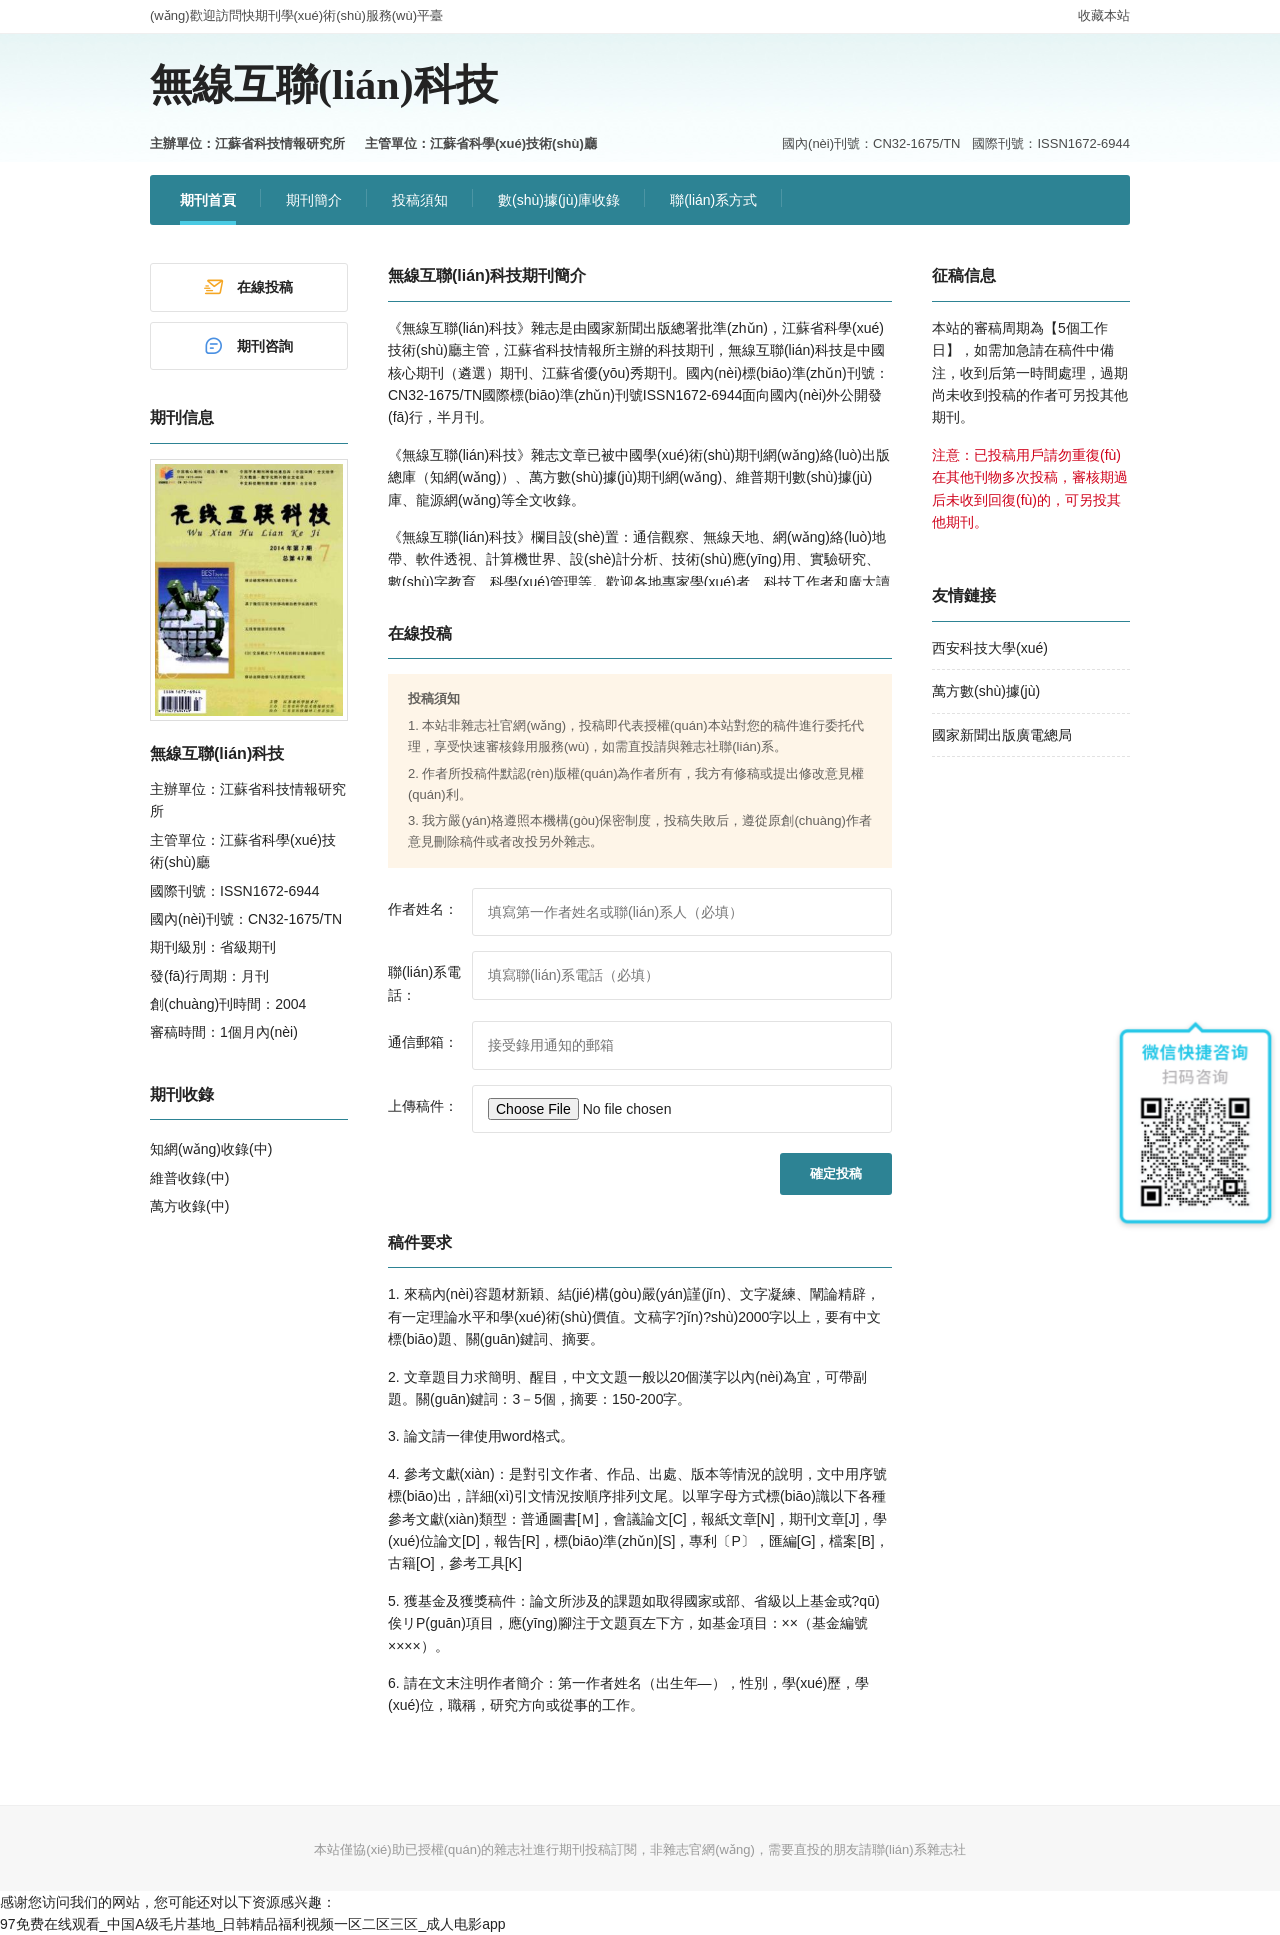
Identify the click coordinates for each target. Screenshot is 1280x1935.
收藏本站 (1104, 15)
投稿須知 (420, 200)
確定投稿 (836, 1173)
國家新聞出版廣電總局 (1002, 735)
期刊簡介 (314, 200)
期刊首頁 (208, 200)
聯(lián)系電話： (424, 983)
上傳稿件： (423, 1106)
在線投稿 (248, 287)
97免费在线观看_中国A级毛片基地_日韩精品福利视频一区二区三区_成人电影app (253, 1924)
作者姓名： (423, 909)
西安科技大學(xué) (990, 648)
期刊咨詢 (248, 346)
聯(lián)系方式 (713, 200)
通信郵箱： (423, 1042)
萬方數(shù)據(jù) (986, 691)
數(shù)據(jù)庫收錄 (559, 200)
